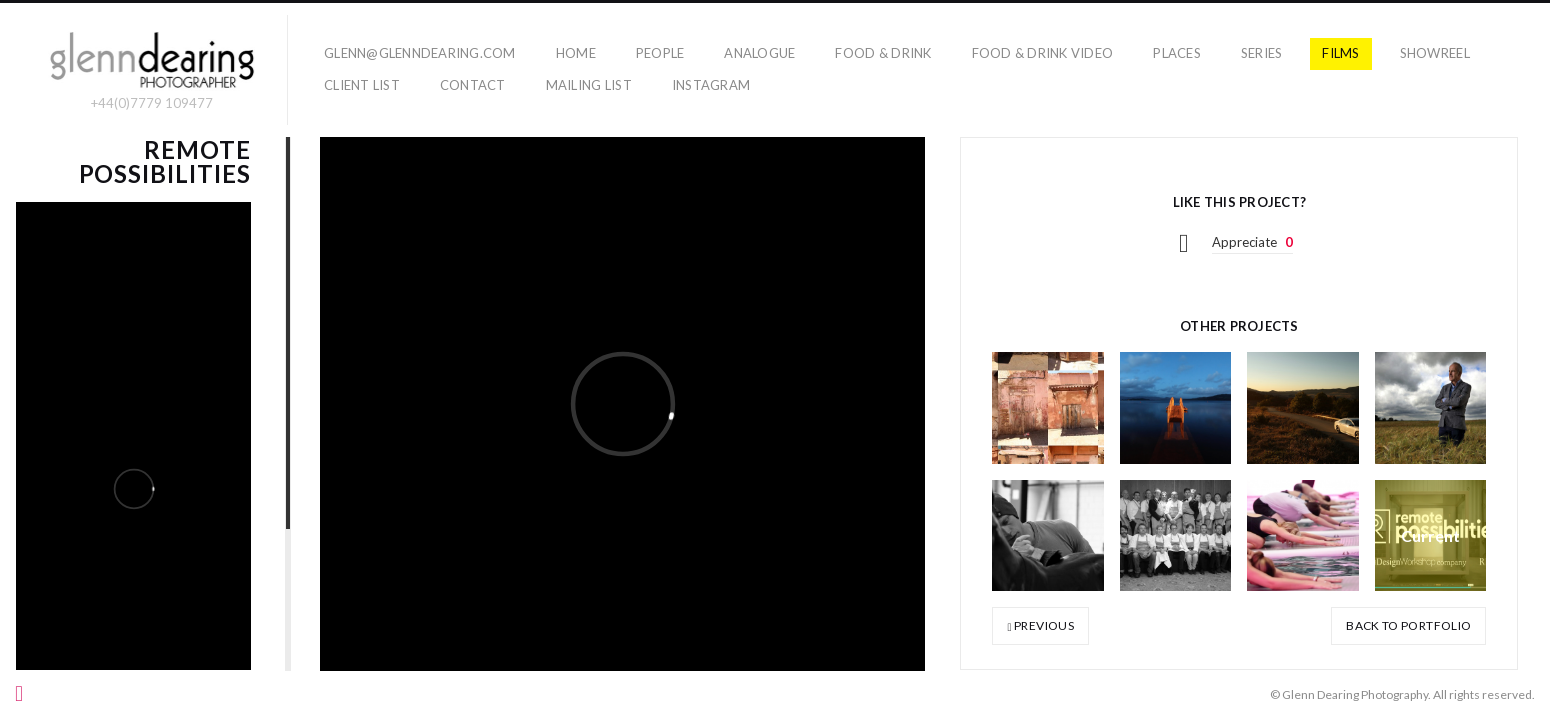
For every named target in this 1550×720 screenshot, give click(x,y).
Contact (473, 85)
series (1262, 53)
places (1177, 53)
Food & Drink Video (1043, 53)
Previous (1040, 625)
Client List (362, 85)
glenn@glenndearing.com (420, 53)
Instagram (711, 85)
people (660, 53)
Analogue (759, 53)
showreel (1435, 53)
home (576, 53)
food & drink (883, 53)
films (1340, 53)
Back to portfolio (1408, 625)
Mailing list (589, 85)
